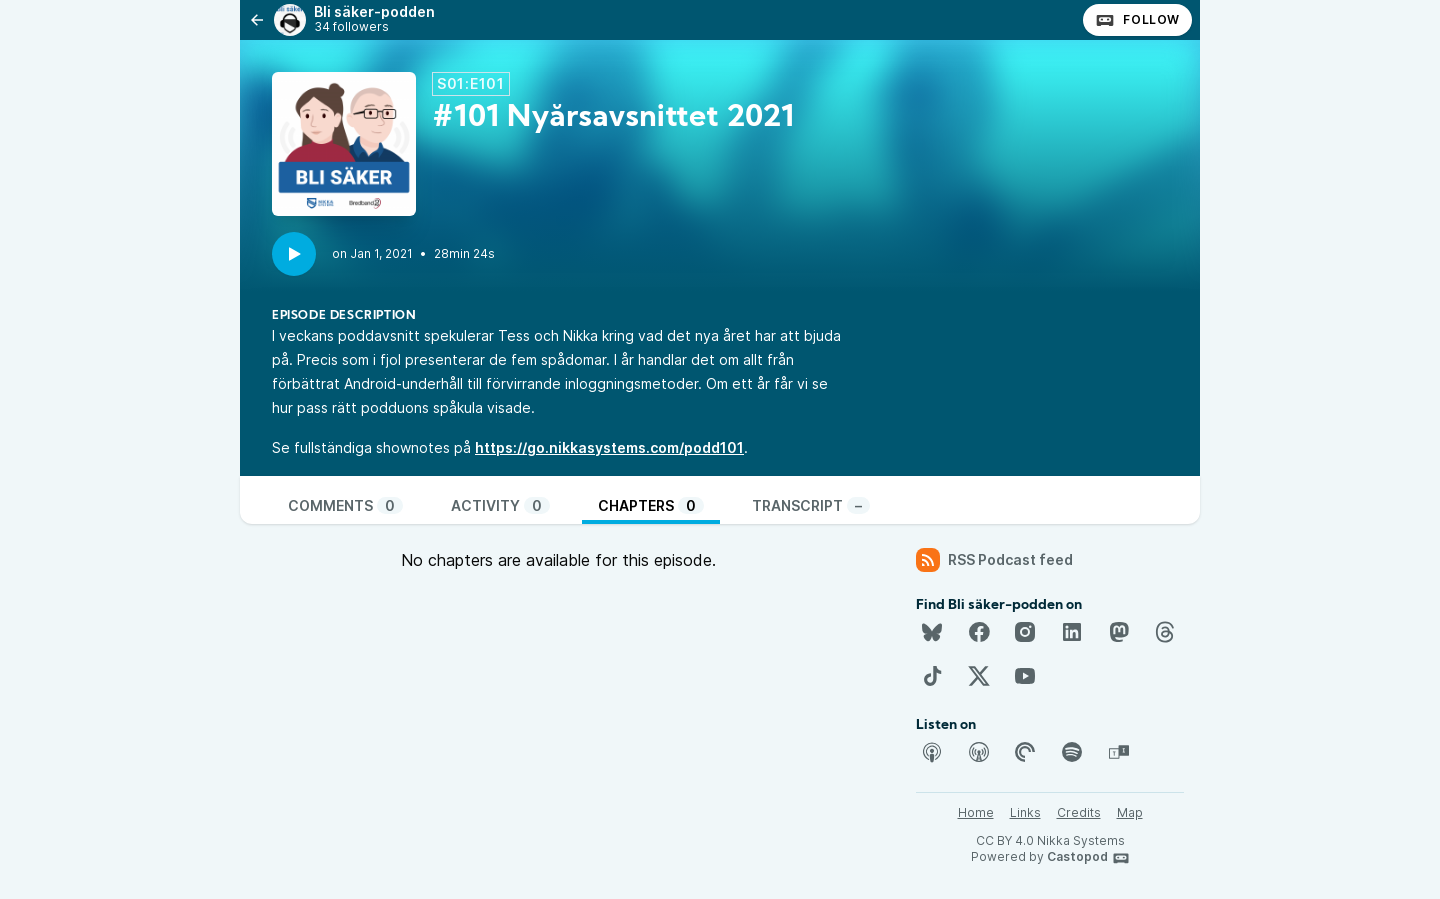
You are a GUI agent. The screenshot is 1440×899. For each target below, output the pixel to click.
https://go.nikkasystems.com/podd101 (609, 447)
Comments (345, 505)
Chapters (651, 505)
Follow (1137, 20)
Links (1025, 812)
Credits (1079, 812)
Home (976, 812)
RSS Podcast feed (994, 560)
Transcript (811, 505)
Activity (500, 505)
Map (1130, 812)
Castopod (1088, 858)
